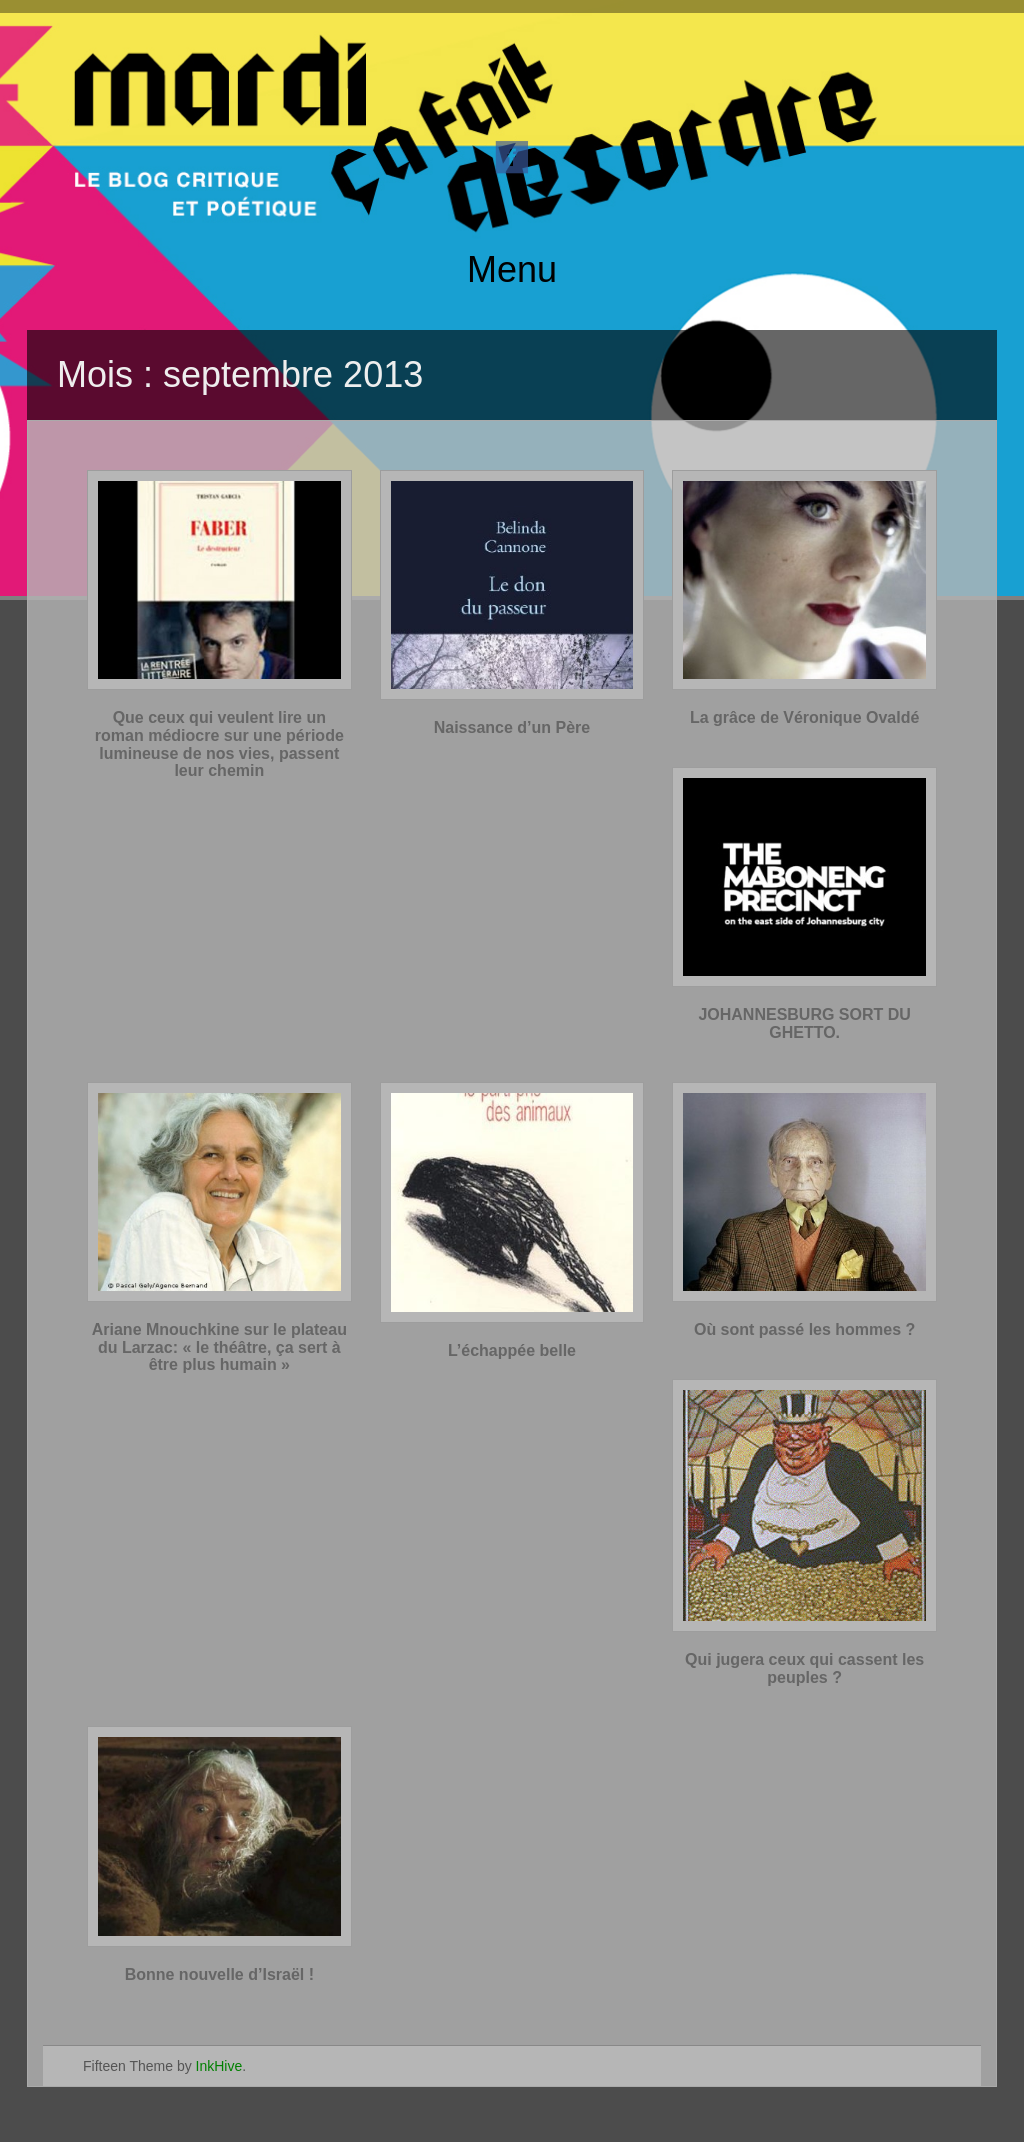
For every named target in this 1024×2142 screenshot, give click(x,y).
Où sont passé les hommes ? (804, 1329)
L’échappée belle (512, 1350)
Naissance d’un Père (512, 727)
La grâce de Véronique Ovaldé (804, 717)
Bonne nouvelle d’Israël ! (219, 1974)
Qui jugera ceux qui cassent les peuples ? (804, 1668)
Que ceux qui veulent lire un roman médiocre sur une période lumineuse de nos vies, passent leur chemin (219, 744)
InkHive (219, 2066)
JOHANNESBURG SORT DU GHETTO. (804, 1023)
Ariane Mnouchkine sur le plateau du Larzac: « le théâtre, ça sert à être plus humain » (219, 1347)
